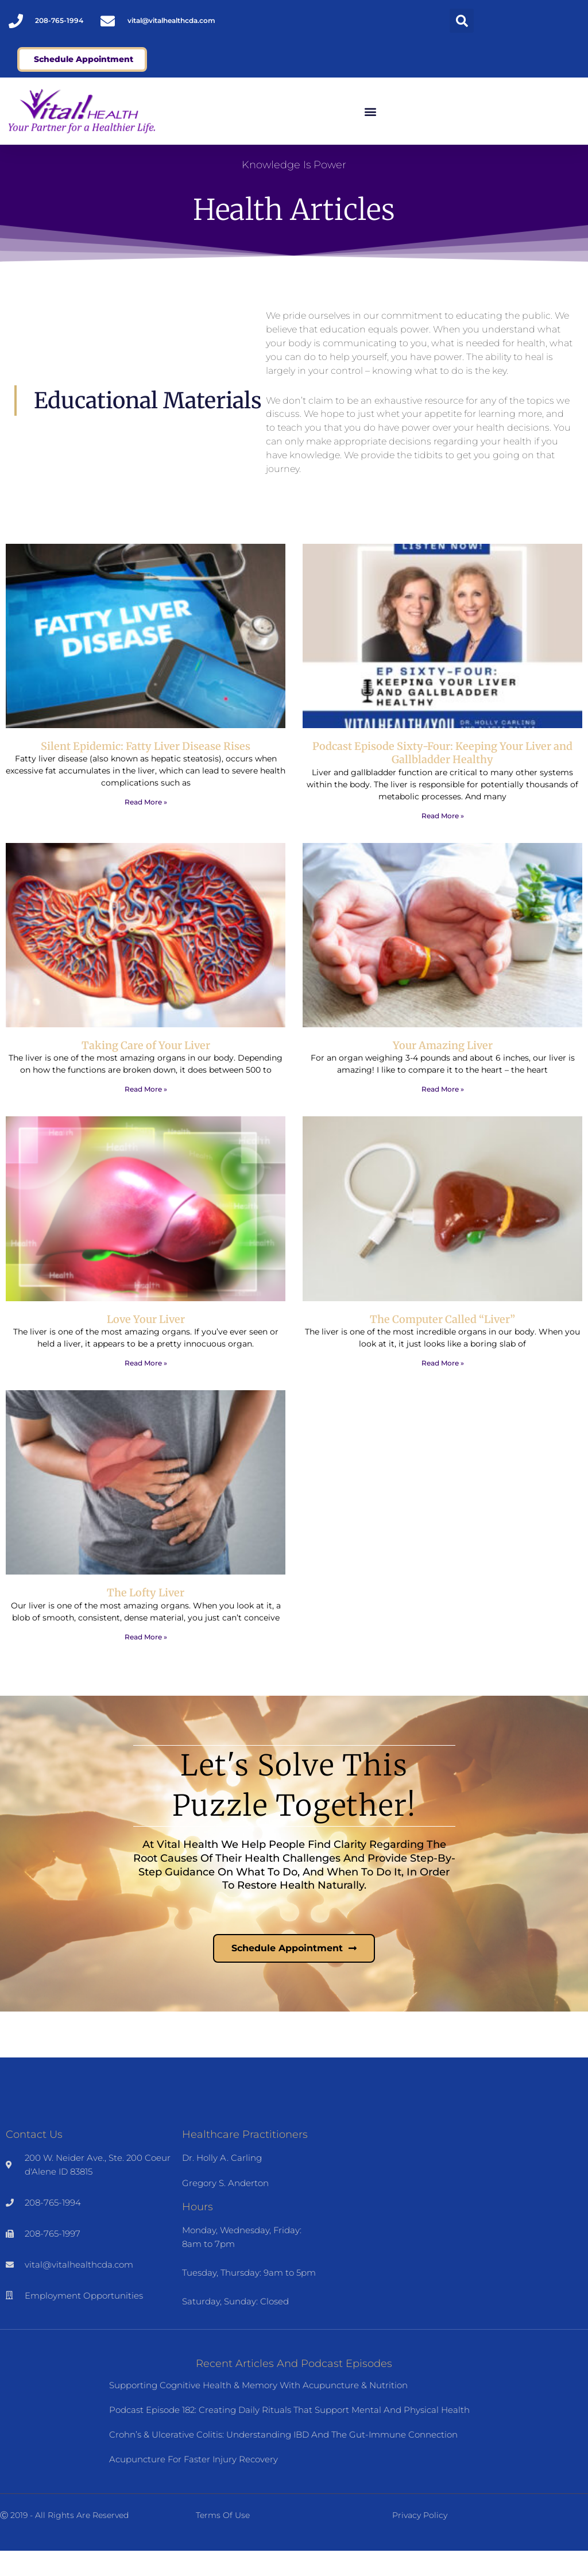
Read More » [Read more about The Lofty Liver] (146, 1661)
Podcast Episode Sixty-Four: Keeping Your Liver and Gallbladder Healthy (442, 777)
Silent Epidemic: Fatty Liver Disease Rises (145, 771)
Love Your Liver (146, 1344)
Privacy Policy (419, 2540)
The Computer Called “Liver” (442, 1344)
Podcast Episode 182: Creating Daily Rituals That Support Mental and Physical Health (289, 2435)
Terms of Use (223, 2540)
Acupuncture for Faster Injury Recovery (193, 2484)
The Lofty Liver (145, 1617)
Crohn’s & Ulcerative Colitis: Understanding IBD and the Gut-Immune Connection (283, 2459)
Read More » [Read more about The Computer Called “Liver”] (442, 1387)
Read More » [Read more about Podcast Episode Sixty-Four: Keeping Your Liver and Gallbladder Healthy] (442, 840)
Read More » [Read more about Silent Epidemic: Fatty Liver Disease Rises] (146, 827)
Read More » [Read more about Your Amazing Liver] (442, 1114)
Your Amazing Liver (443, 1070)
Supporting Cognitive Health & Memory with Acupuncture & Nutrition (258, 2410)
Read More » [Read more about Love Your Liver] (146, 1387)
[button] (462, 21)
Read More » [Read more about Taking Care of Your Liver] (146, 1114)
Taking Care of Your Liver (146, 1070)
